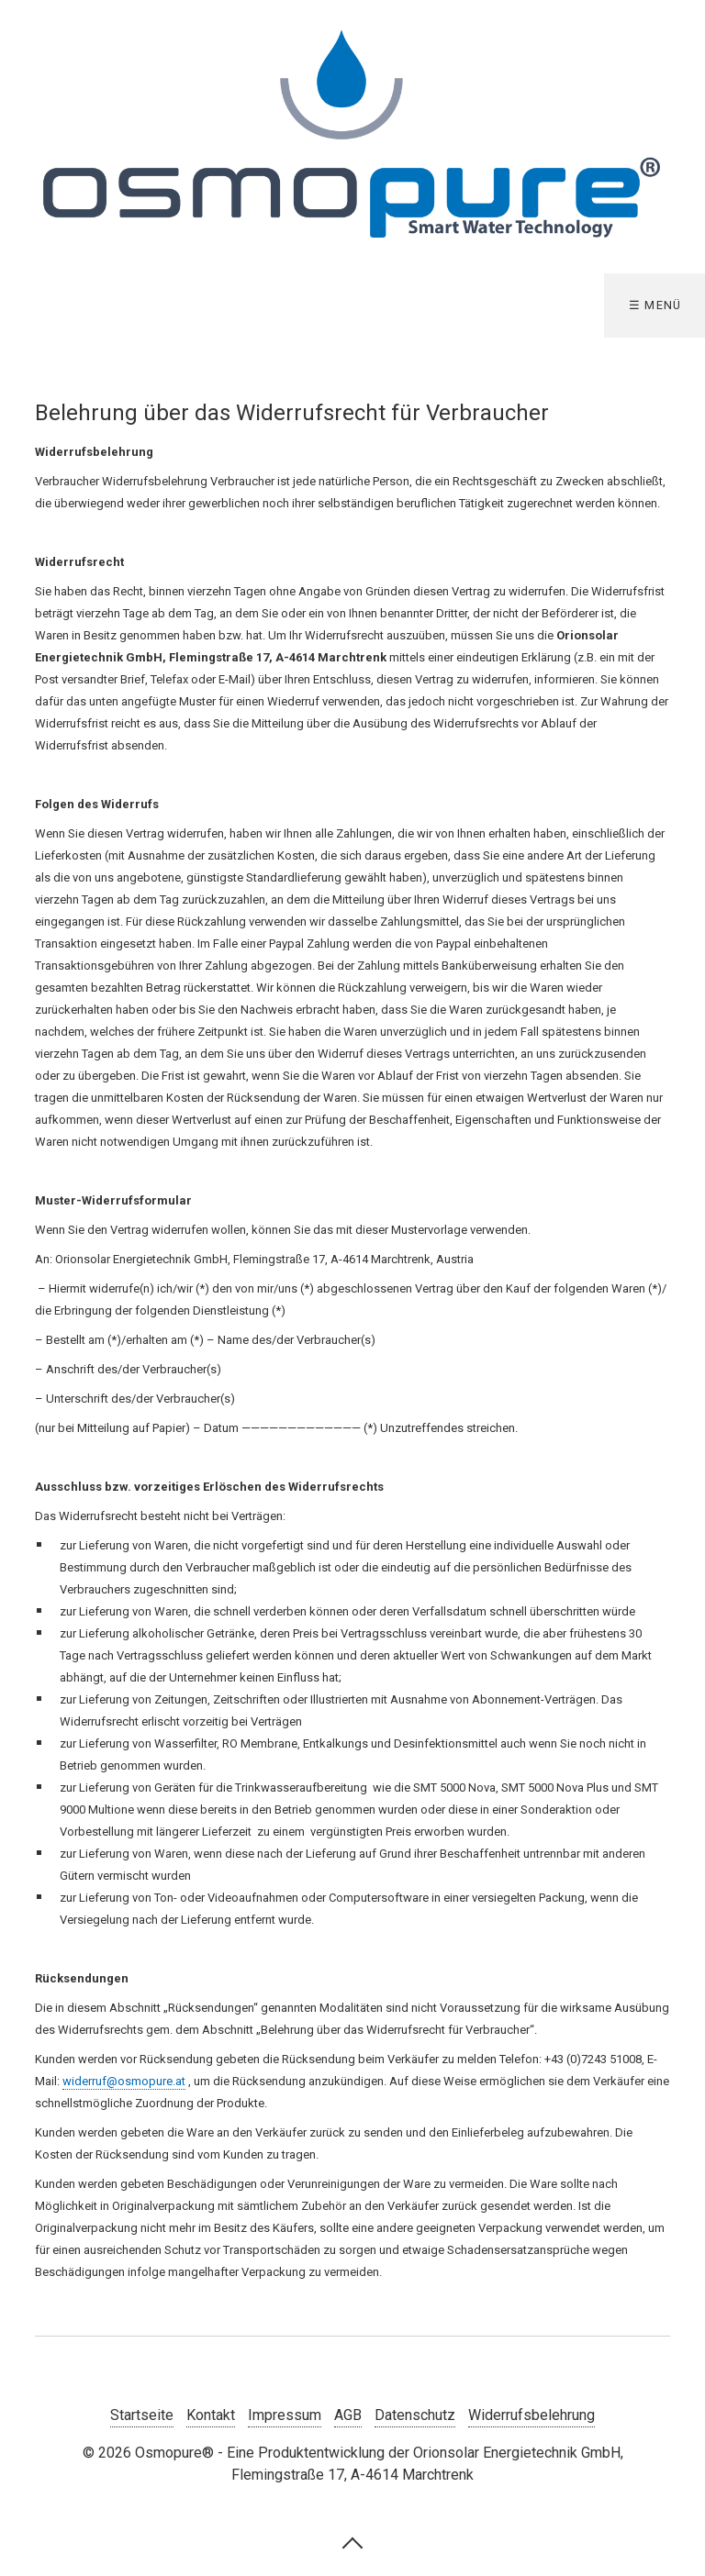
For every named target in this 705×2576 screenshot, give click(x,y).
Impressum (284, 2415)
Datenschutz (415, 2415)
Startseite (141, 2415)
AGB (348, 2415)
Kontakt (210, 2415)
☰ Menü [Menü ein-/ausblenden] (655, 305)
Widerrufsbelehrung (531, 2415)
